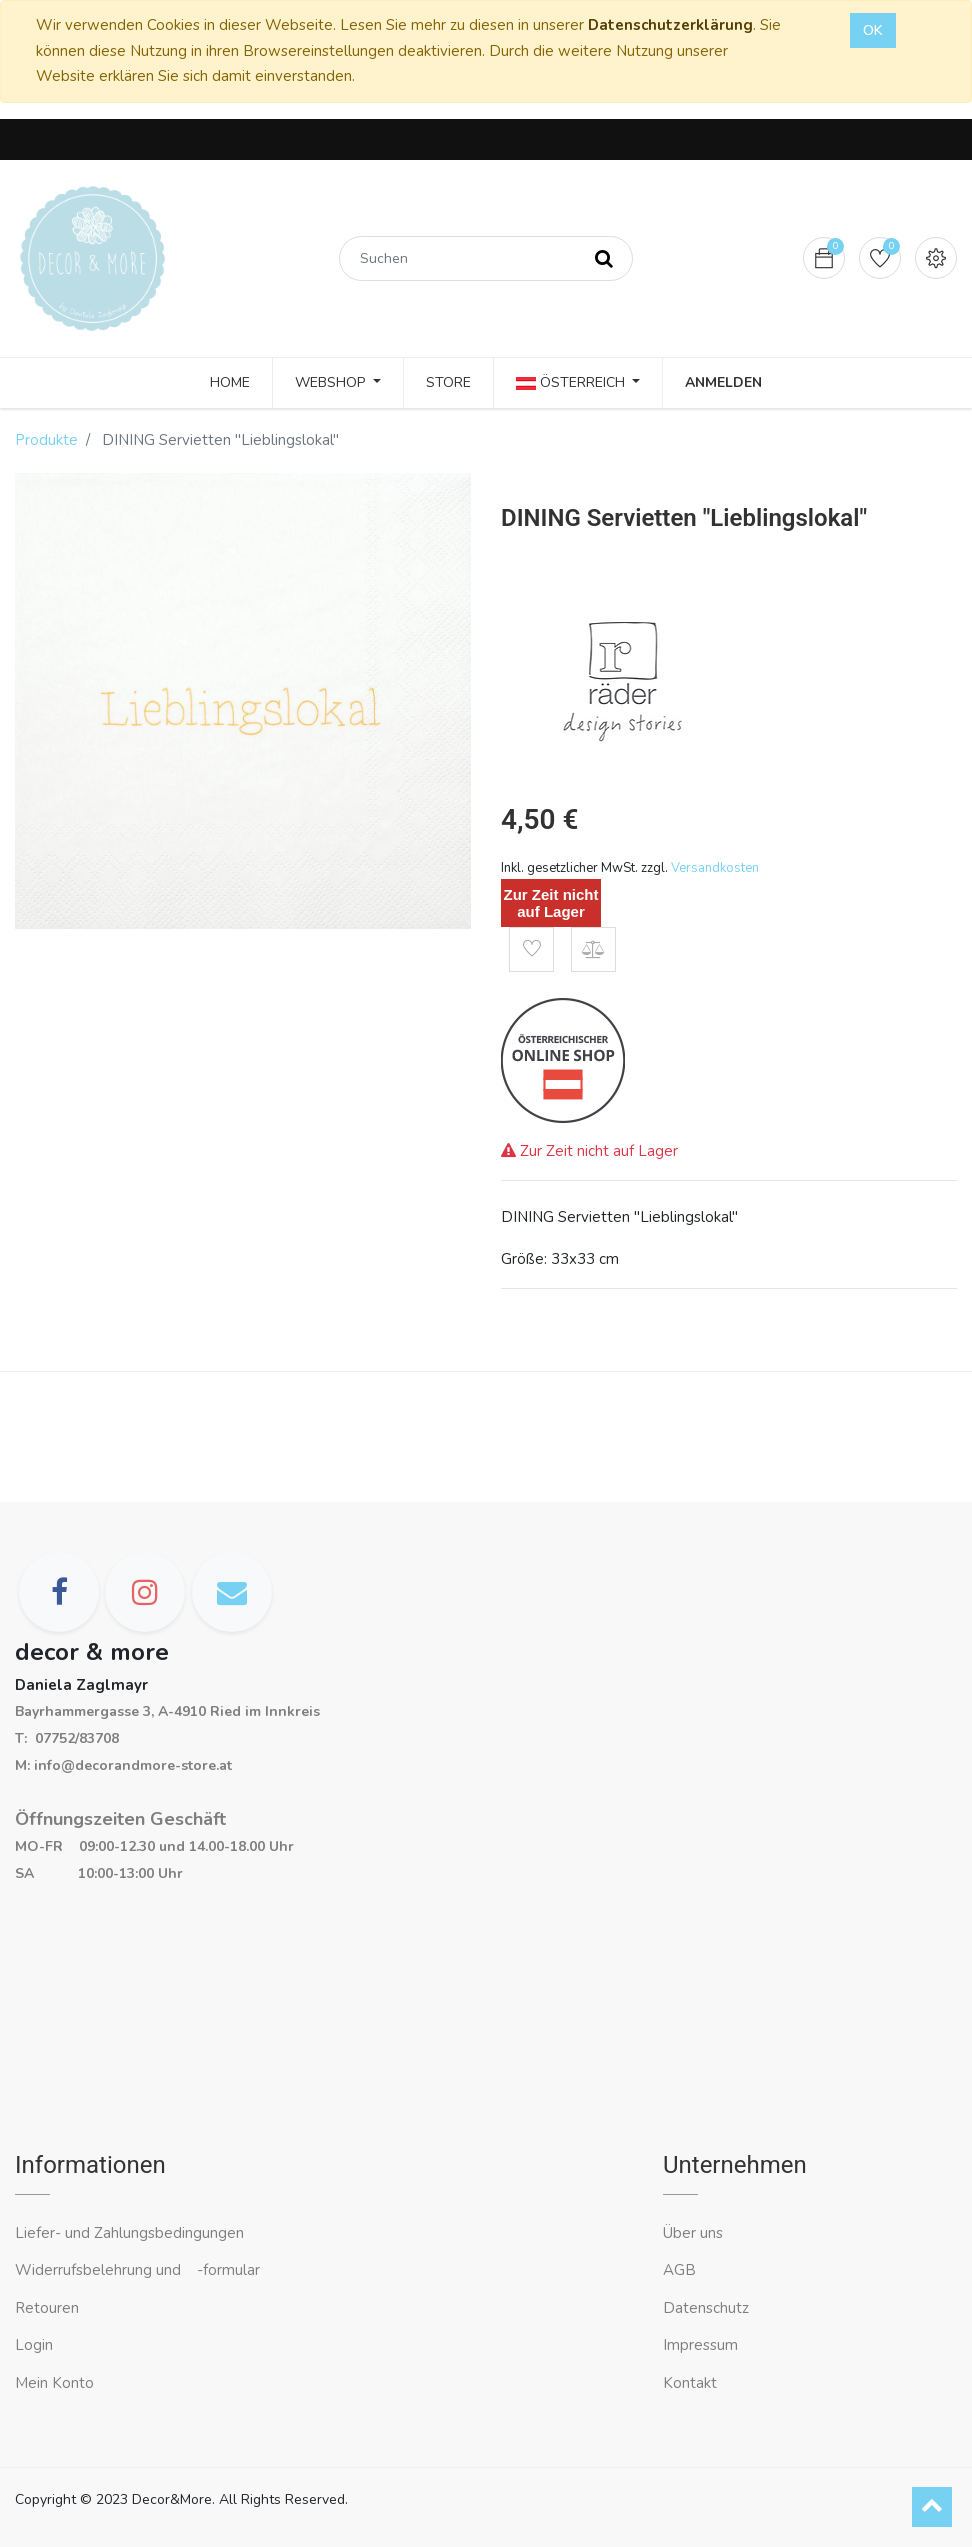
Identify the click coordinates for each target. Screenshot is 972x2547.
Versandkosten (715, 868)
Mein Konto (54, 2383)
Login (34, 2345)
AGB (679, 2270)
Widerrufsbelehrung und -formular (137, 2270)
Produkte (46, 440)
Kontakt (692, 2383)
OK (873, 30)
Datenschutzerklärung (670, 25)
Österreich (572, 382)
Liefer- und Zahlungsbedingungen (129, 2233)
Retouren (47, 2308)
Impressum (702, 2345)
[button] (531, 949)
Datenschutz (706, 2308)
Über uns (693, 2233)
